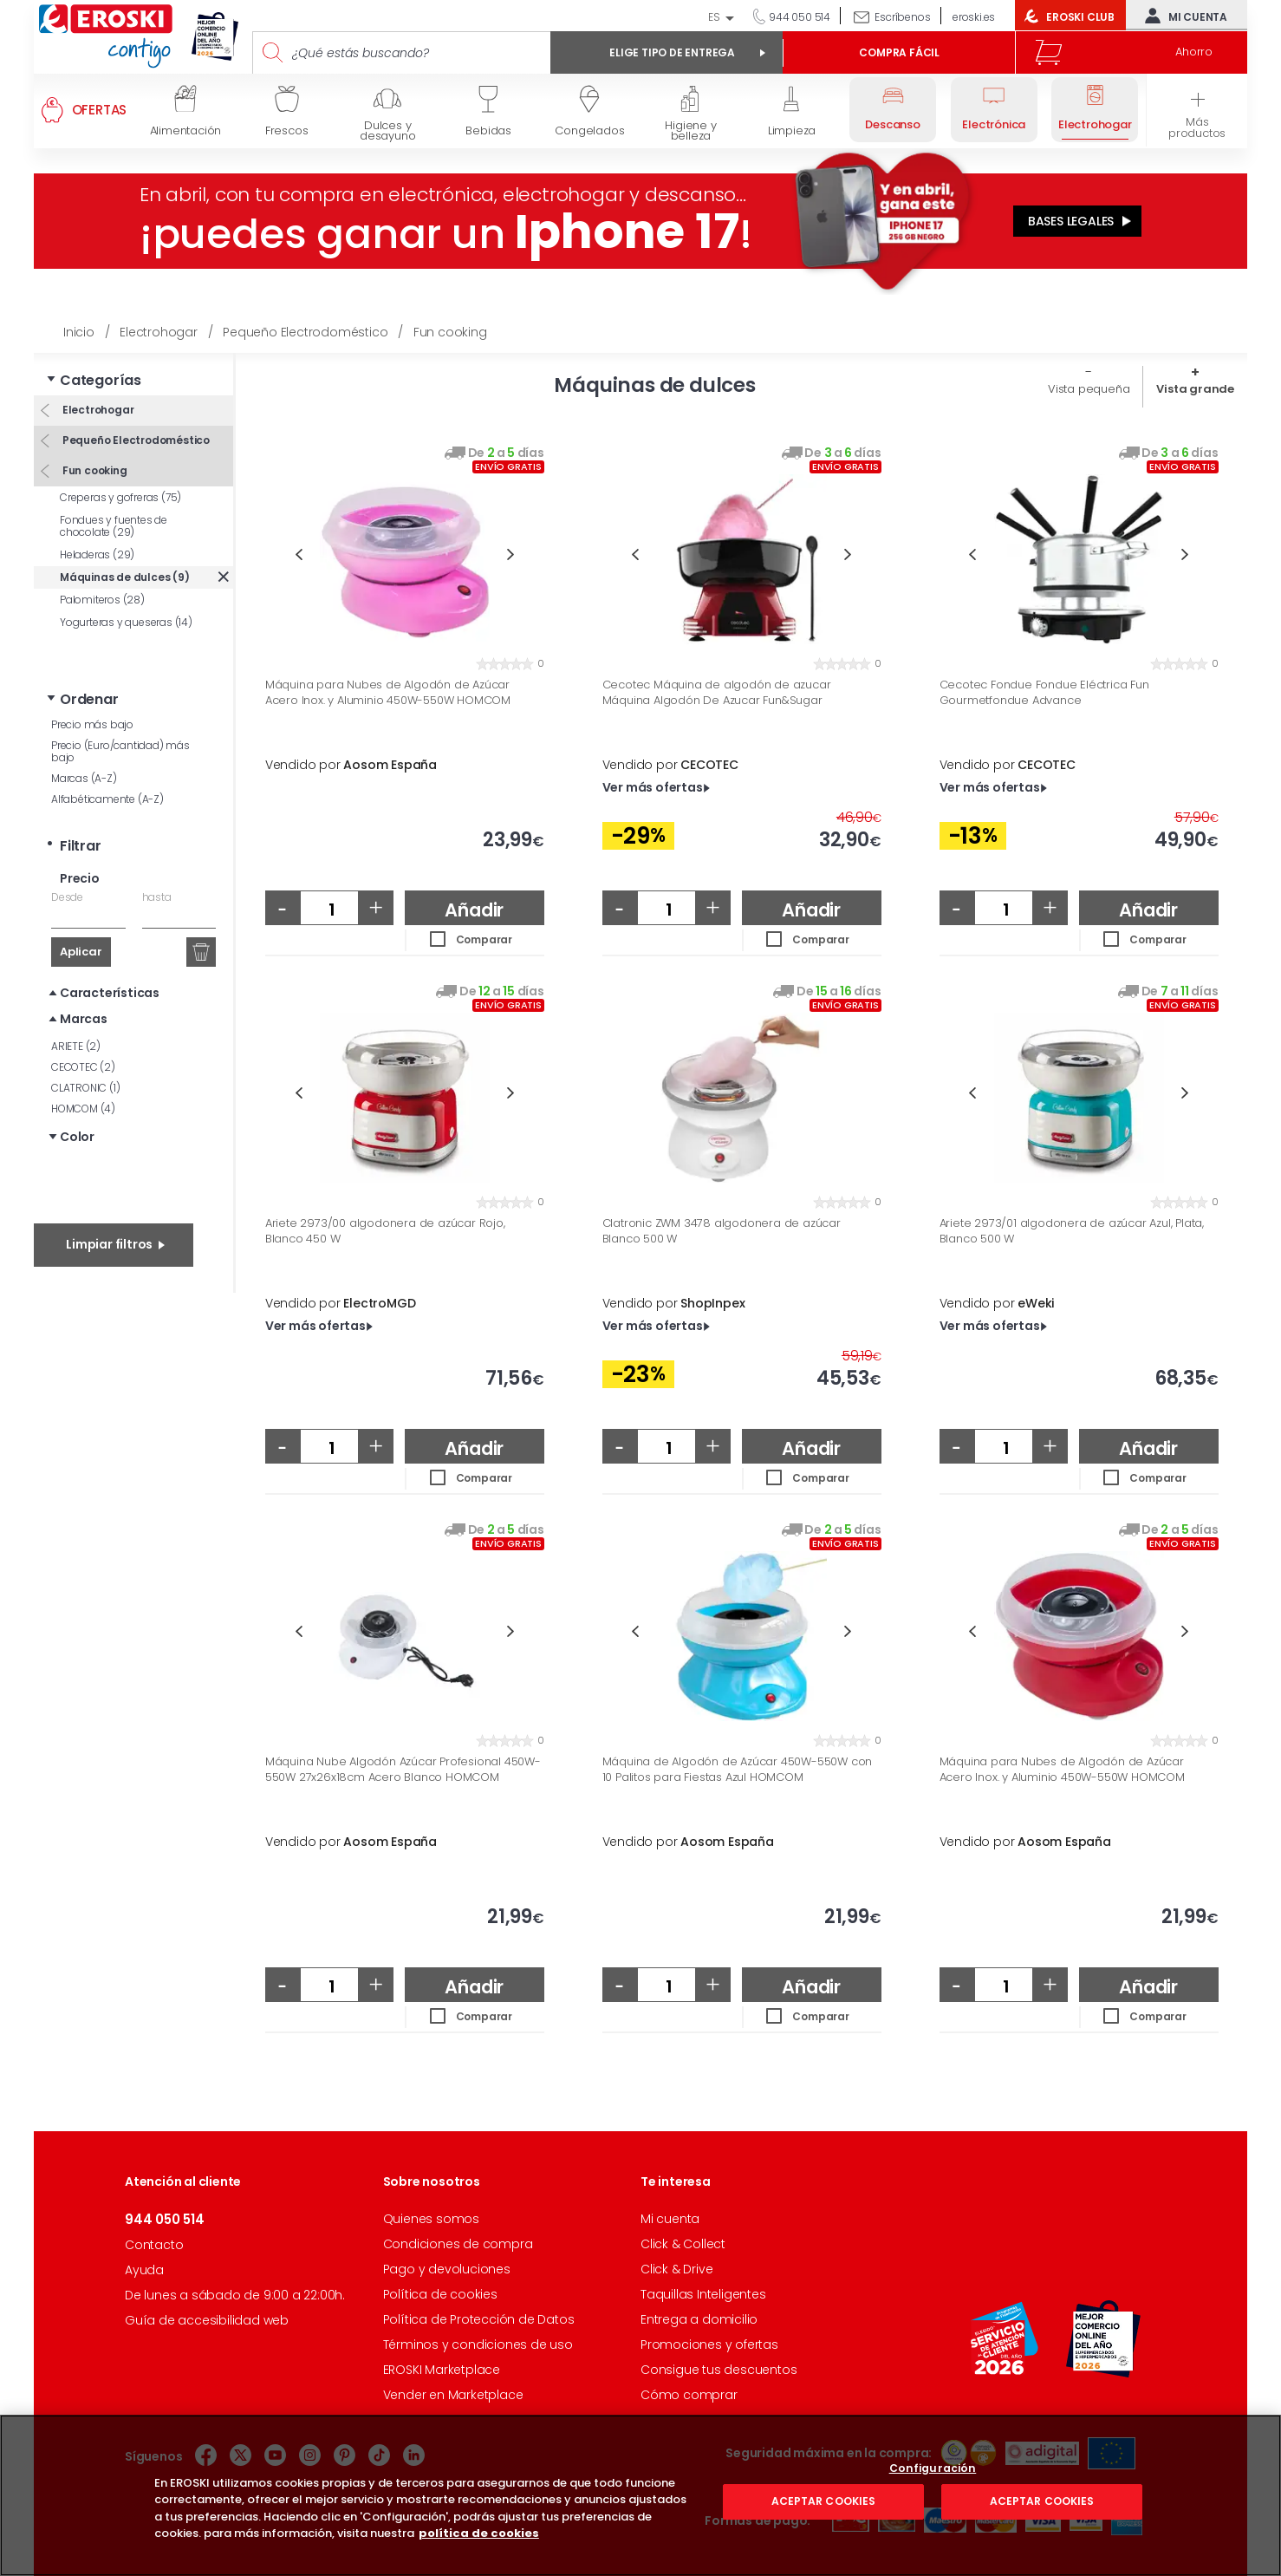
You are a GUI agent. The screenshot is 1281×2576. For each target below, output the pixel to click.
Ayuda (144, 2270)
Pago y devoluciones (446, 2269)
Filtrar (80, 846)
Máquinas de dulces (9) (125, 577)
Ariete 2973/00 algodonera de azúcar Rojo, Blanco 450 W (385, 1231)
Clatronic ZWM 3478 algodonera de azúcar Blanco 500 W (721, 1231)
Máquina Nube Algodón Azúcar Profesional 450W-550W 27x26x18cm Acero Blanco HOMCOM (403, 1769)
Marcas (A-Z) (84, 778)
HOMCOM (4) (83, 1108)
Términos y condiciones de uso (478, 2344)
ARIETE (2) (76, 1046)
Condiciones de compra (458, 2244)
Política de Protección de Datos (479, 2319)
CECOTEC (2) (83, 1067)
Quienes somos (431, 2218)
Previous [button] (298, 554)
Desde (67, 897)
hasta (157, 897)
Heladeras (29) (97, 554)
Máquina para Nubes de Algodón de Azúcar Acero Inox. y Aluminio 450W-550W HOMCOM (387, 692)
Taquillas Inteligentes (703, 2294)
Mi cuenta (1182, 15)
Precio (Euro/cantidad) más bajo (120, 751)
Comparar (484, 939)
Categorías (100, 380)
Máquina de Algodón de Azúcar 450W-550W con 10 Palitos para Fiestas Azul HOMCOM (737, 1769)
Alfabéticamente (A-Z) (107, 799)
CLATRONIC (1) (85, 1087)
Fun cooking (93, 470)
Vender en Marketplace (453, 2394)
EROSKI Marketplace (441, 2369)
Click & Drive (676, 2269)
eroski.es (974, 17)
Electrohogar (96, 409)
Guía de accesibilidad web (207, 2320)
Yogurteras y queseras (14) (126, 622)
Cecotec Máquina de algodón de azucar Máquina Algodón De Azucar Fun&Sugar (716, 692)
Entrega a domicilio (699, 2319)
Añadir (474, 910)
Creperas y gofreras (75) (120, 497)
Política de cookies (440, 2294)
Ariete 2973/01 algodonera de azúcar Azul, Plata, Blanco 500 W (1072, 1231)
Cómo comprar (689, 2394)
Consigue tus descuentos (718, 2369)
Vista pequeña (1088, 389)
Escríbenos (902, 17)
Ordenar (89, 699)
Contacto (154, 2244)
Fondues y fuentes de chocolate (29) (113, 525)
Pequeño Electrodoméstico (135, 440)
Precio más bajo (92, 724)
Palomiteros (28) (102, 599)
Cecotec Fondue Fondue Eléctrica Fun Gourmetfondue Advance (1044, 692)
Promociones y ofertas (709, 2344)
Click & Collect (682, 2244)
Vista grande (1195, 389)
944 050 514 (798, 17)
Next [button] (511, 554)
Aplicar (81, 951)
